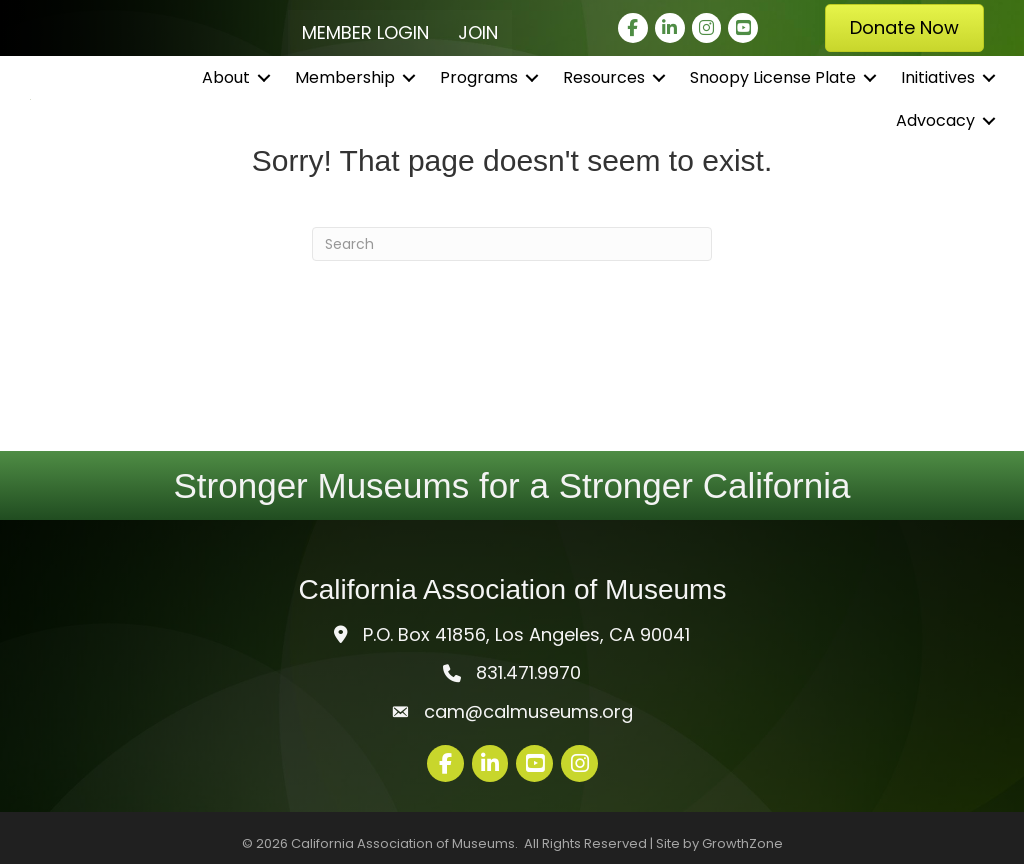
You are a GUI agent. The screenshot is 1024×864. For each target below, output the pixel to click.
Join (478, 32)
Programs (479, 89)
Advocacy (935, 133)
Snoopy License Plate (773, 89)
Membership (345, 89)
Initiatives (938, 89)
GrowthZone (742, 843)
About (226, 89)
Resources (604, 89)
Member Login (365, 32)
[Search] (512, 244)
